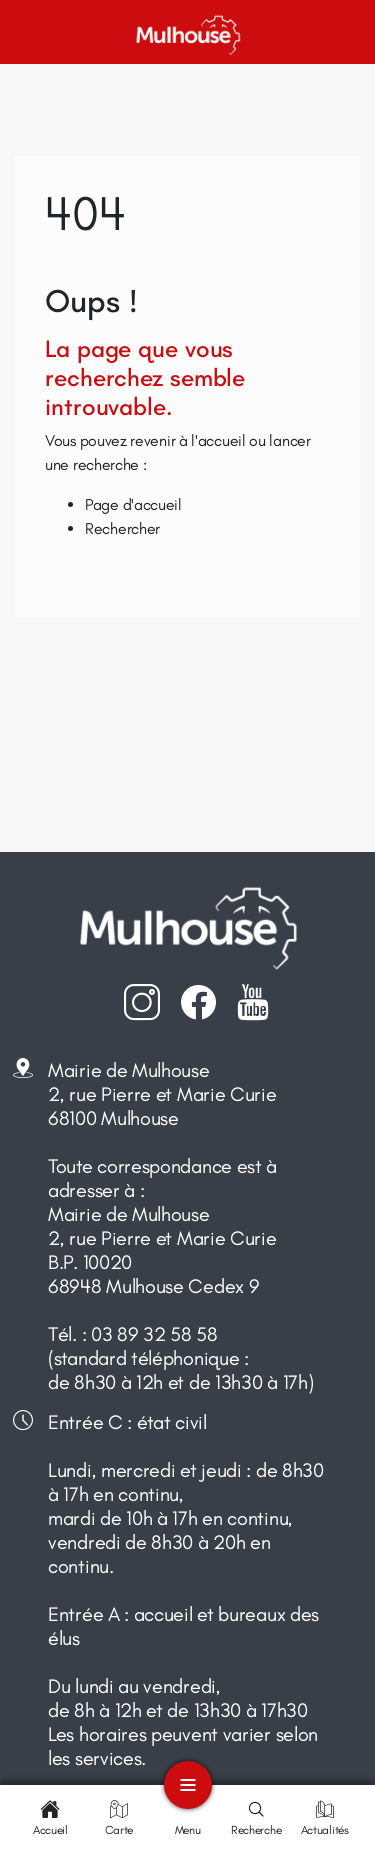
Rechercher (122, 528)
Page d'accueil (133, 504)
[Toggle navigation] (188, 1785)
